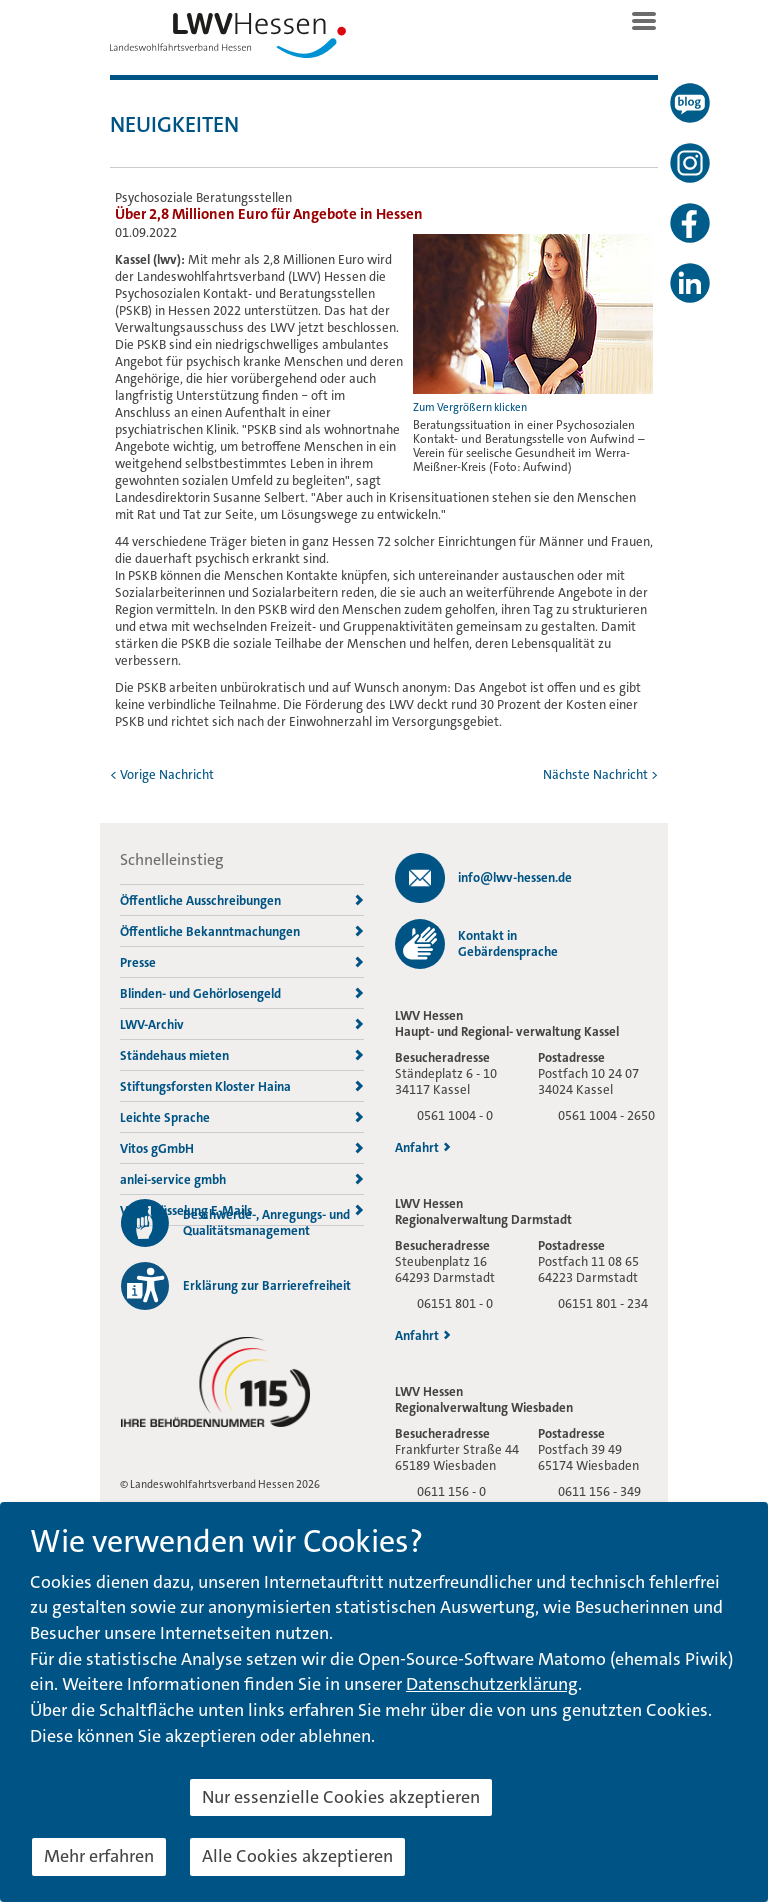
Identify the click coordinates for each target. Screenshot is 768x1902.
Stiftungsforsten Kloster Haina (242, 1086)
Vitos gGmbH (242, 1148)
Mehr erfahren (99, 1856)
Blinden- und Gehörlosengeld (242, 993)
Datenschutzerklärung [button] (492, 1684)
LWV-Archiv (242, 1024)
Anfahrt (423, 1148)
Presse (242, 962)
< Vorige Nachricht (162, 774)
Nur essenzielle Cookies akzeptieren (341, 1797)
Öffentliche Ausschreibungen (242, 900)
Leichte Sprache (242, 1117)
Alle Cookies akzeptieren (297, 1856)
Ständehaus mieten (242, 1055)
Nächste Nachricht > (600, 774)
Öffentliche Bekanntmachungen (242, 931)
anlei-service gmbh (242, 1179)
